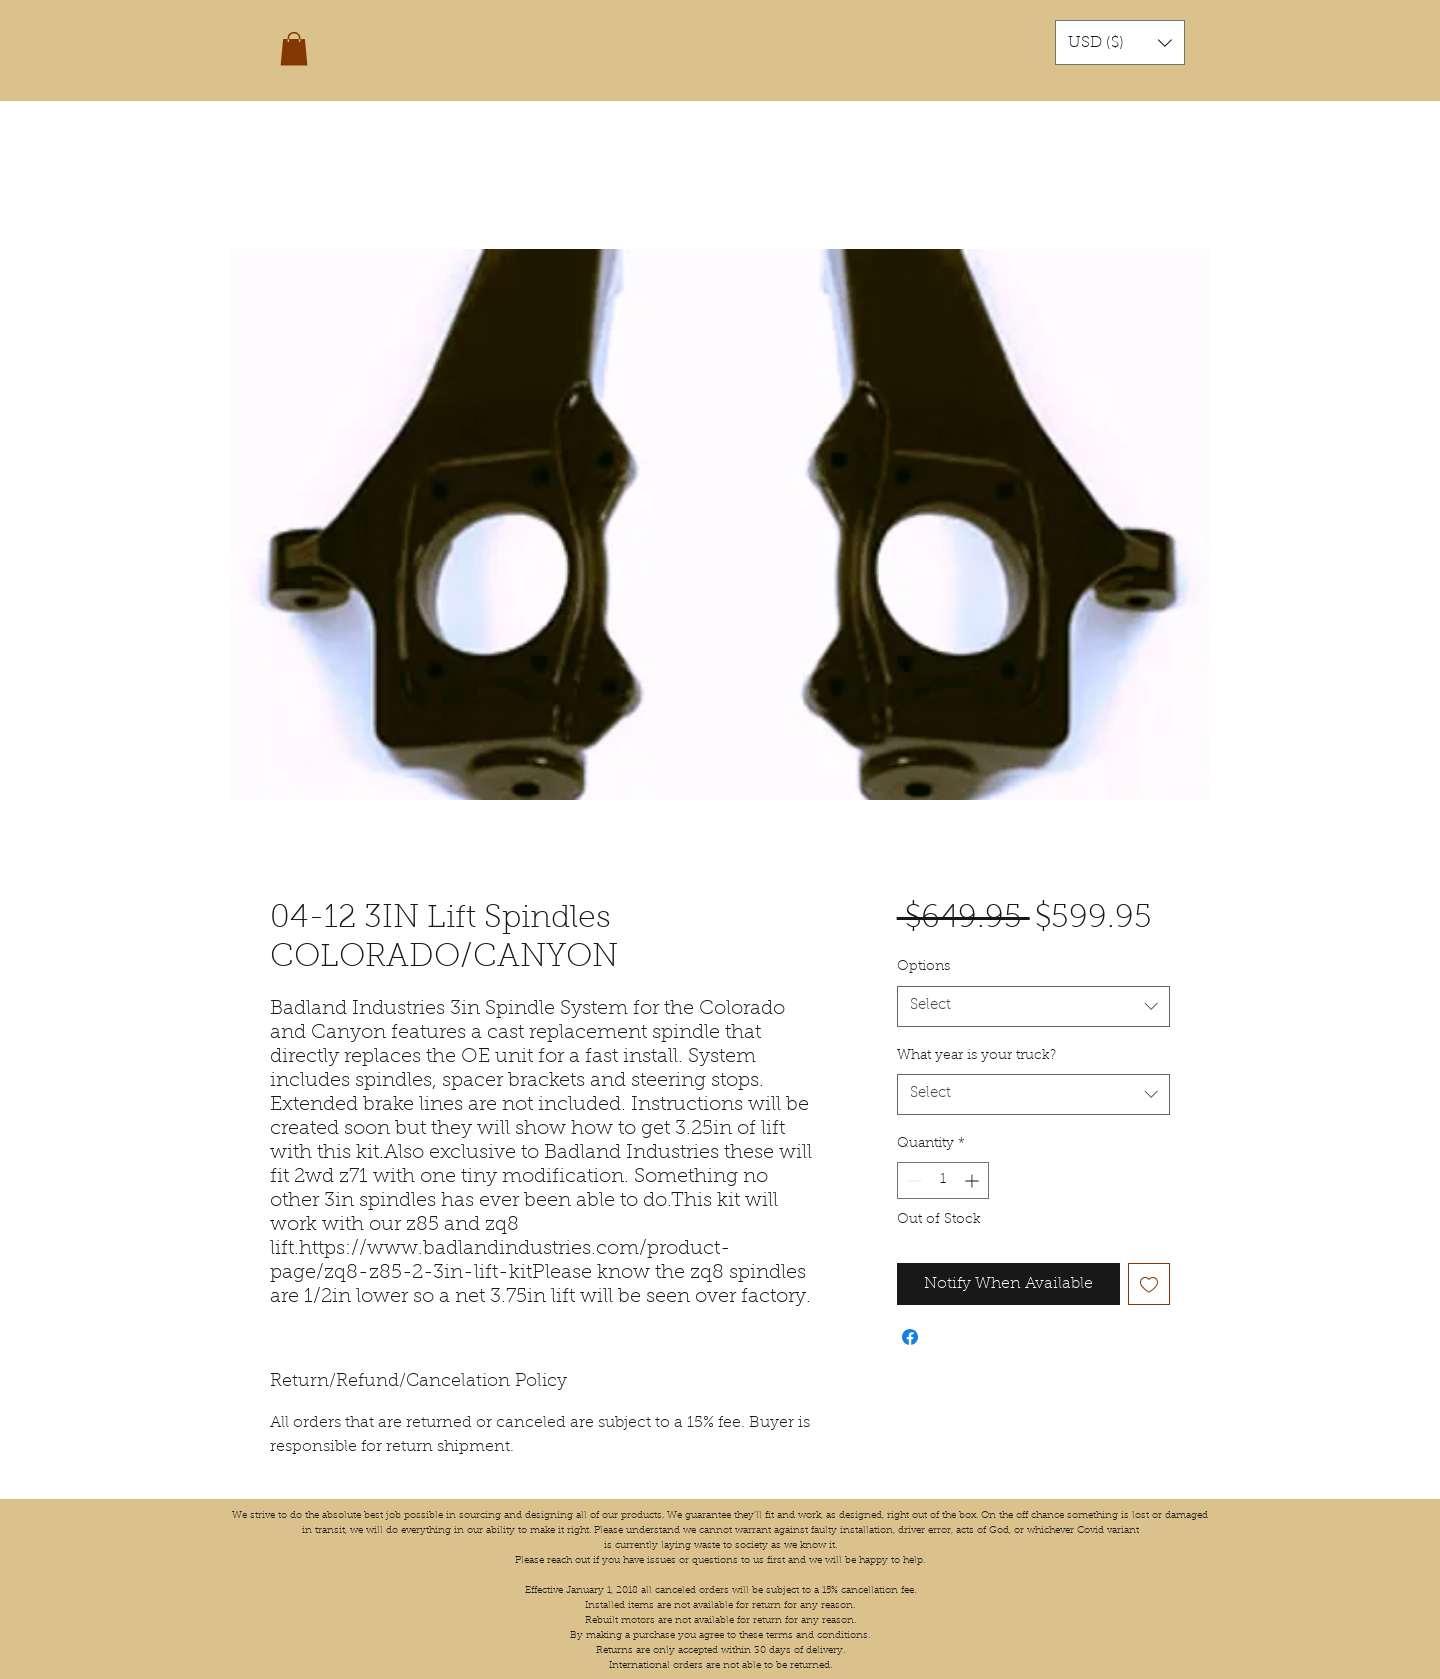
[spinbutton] (943, 1180)
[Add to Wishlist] (1149, 1284)
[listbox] (1120, 42)
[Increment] (973, 1180)
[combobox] (1033, 1006)
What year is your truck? (976, 1056)
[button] (294, 48)
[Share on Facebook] (910, 1337)
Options (923, 967)
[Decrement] (912, 1180)
